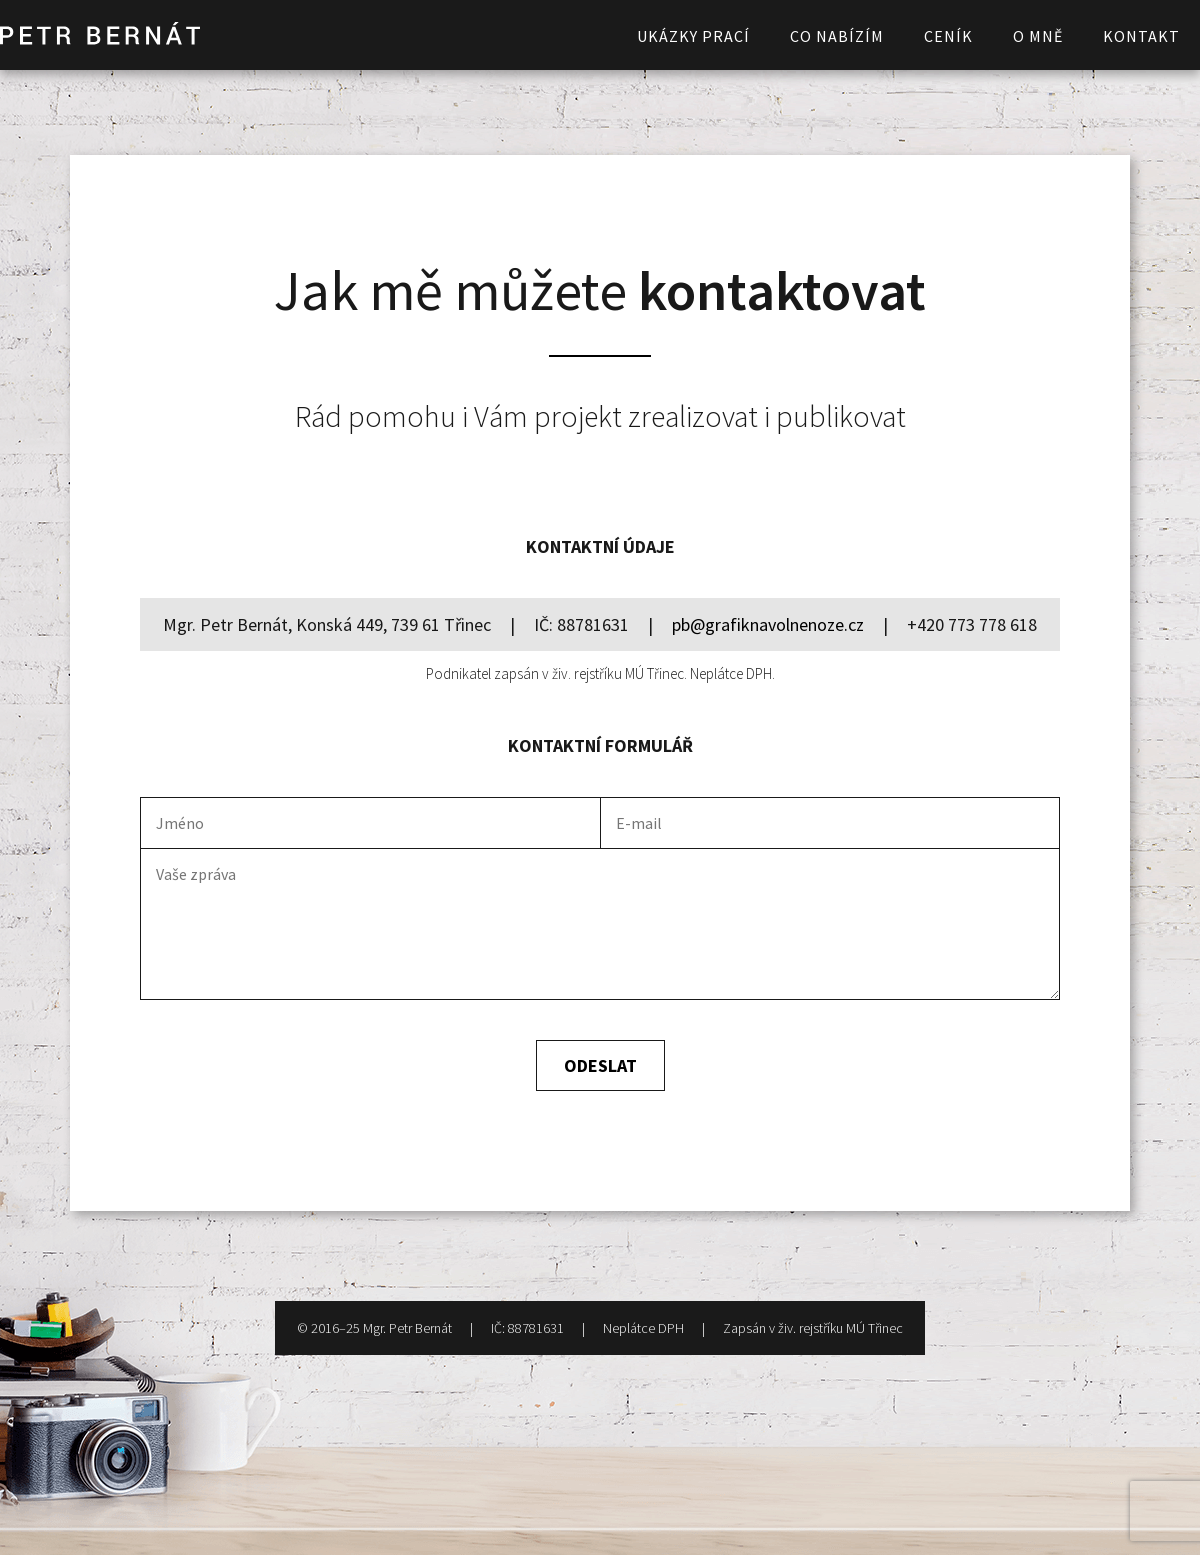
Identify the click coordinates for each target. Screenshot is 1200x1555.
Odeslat (600, 1065)
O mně (1038, 36)
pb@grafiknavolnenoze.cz (768, 624)
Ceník (948, 36)
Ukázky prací (693, 36)
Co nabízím (837, 36)
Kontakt (1141, 36)
